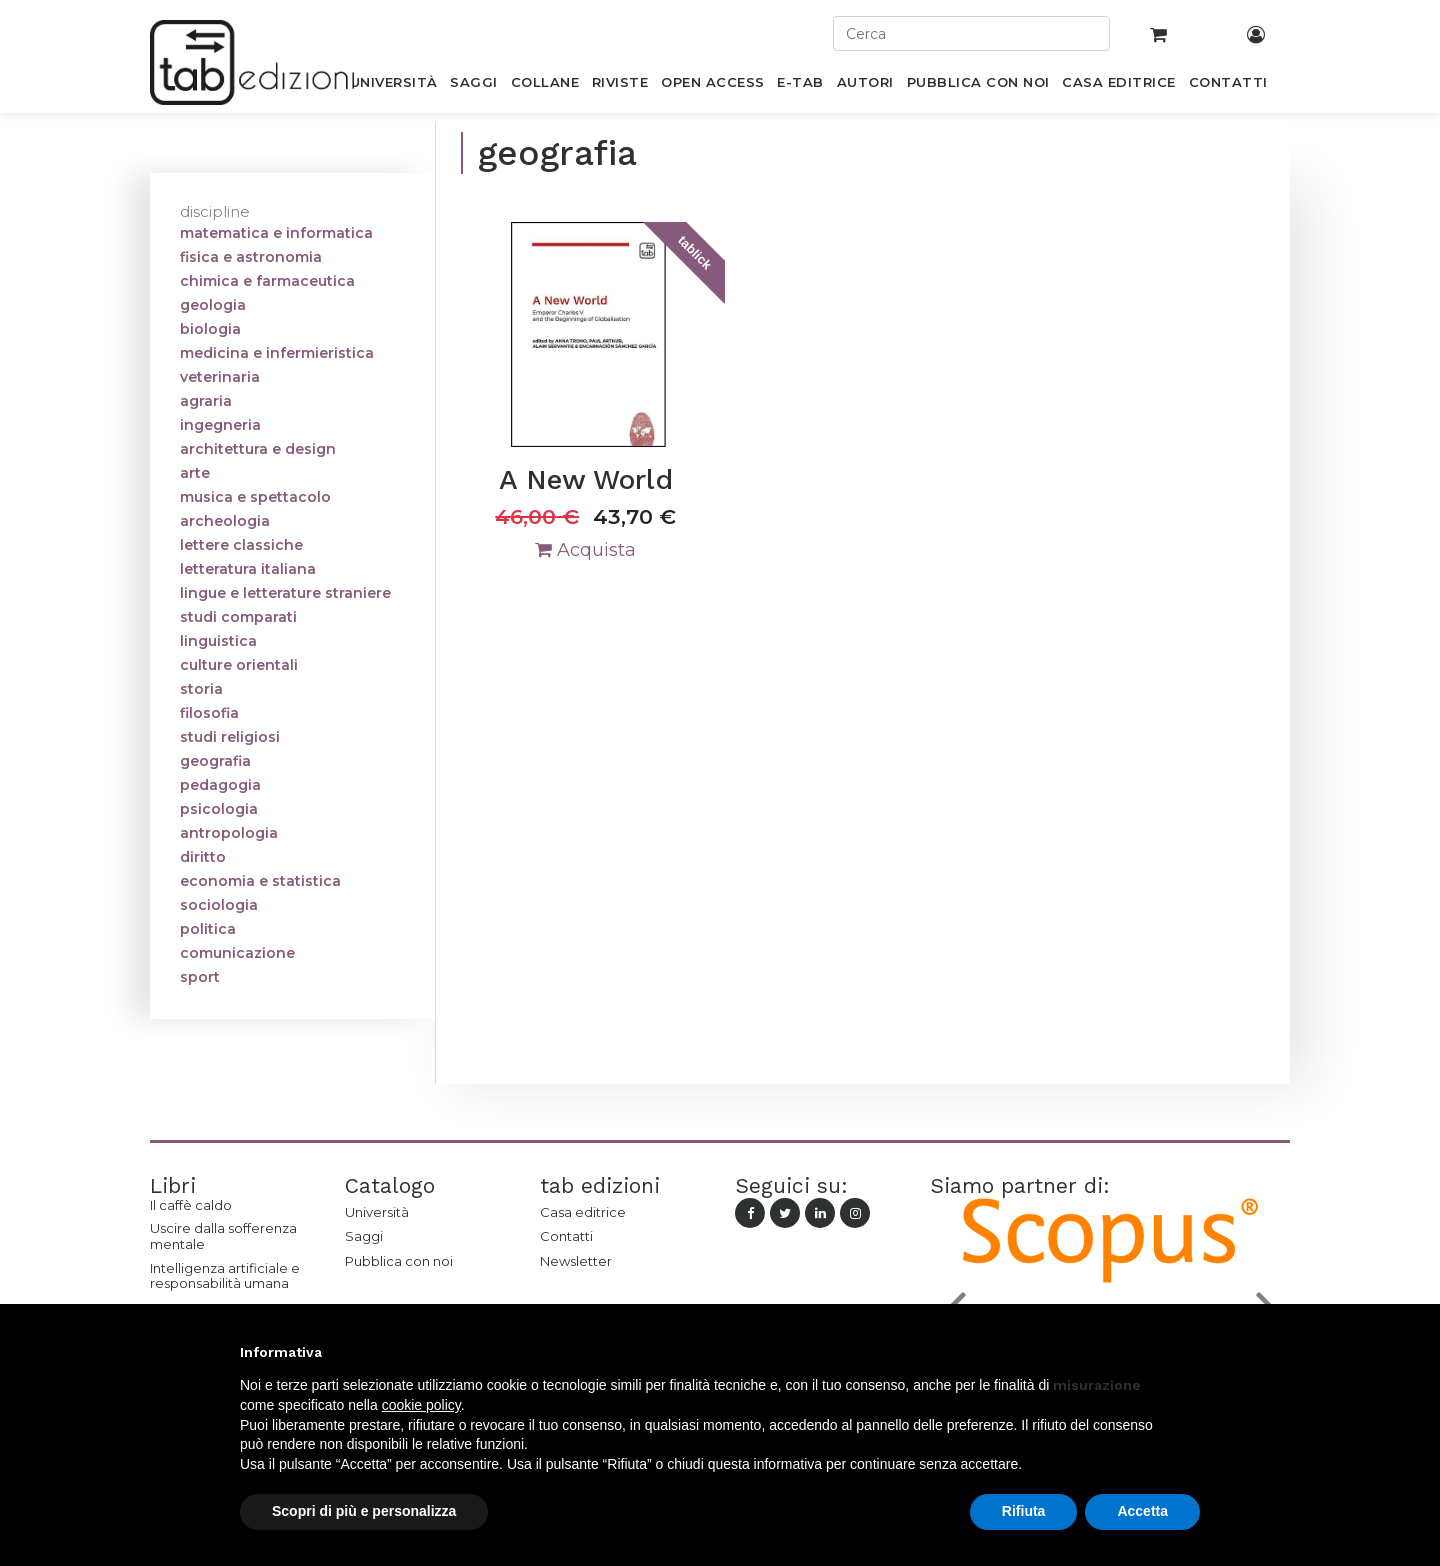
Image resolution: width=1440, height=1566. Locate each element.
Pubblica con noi (399, 1261)
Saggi (364, 1236)
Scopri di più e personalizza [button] (364, 1511)
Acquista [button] (585, 550)
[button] (1190, 1352)
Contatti (566, 1236)
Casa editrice (583, 1212)
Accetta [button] (1142, 1511)
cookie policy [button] (421, 1405)
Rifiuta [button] (1024, 1511)
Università (377, 1212)
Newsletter (576, 1261)
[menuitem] (393, 86)
